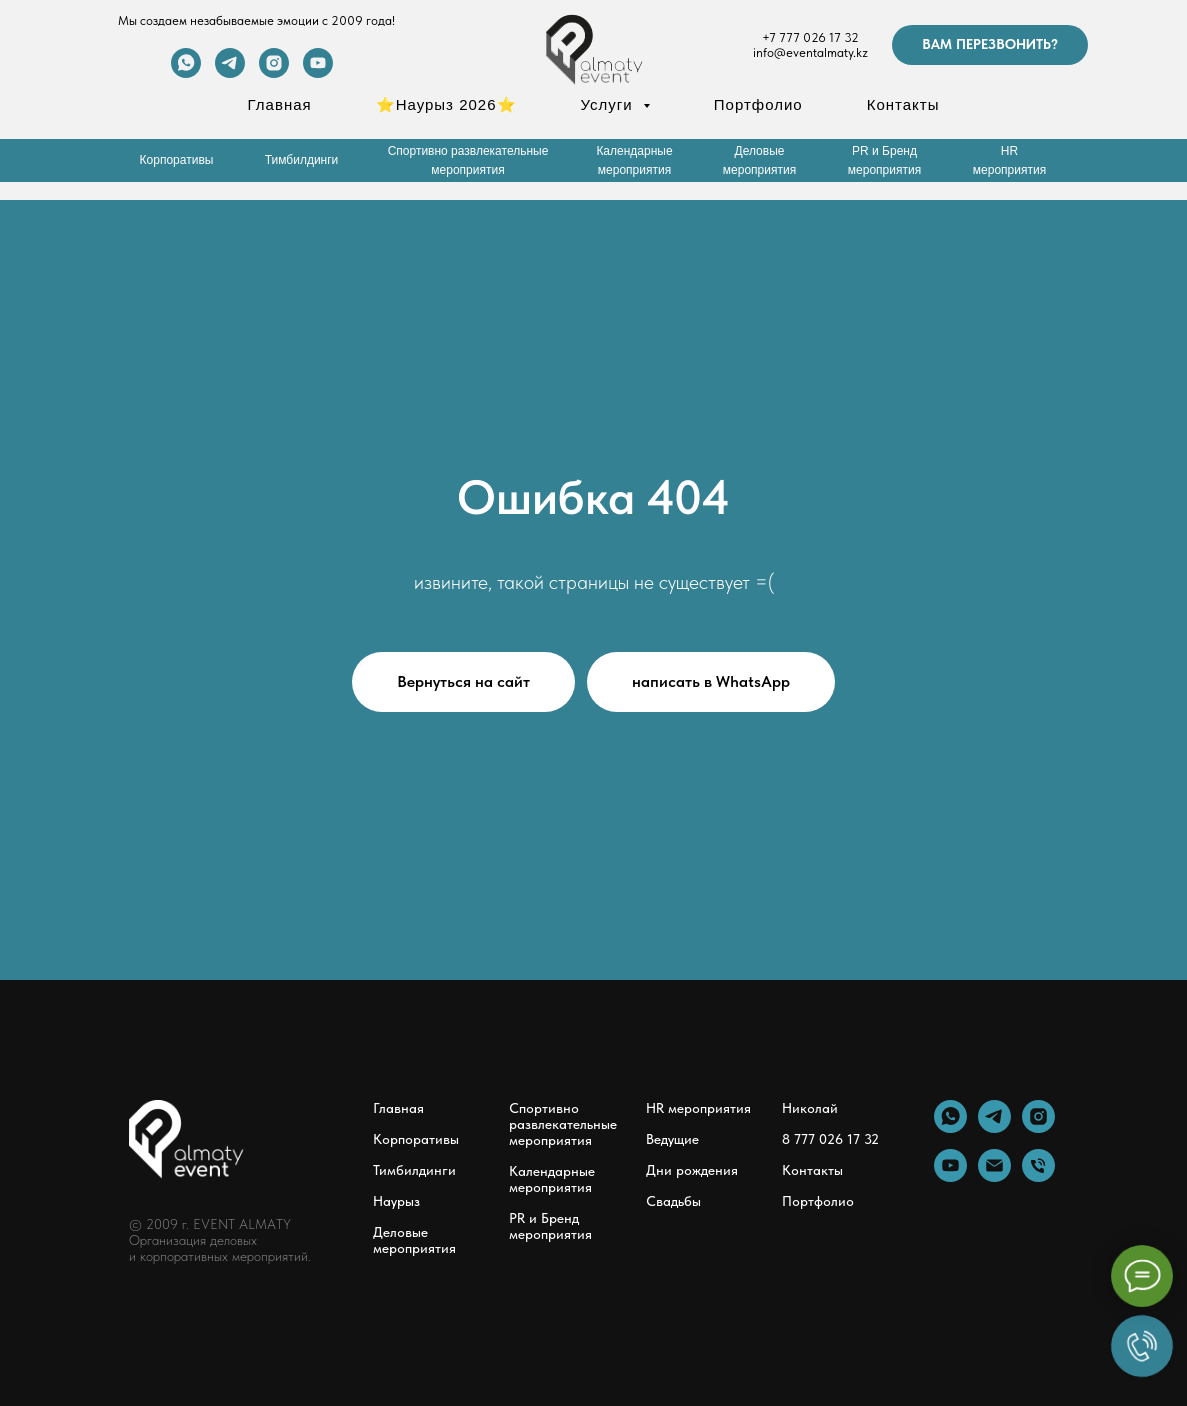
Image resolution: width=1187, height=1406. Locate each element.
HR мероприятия (698, 1108)
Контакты (903, 104)
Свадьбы (673, 1201)
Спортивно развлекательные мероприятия (563, 1124)
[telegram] (230, 72)
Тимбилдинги (414, 1170)
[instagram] (274, 72)
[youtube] (318, 72)
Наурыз (396, 1201)
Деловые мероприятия (414, 1240)
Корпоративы (416, 1139)
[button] (990, 45)
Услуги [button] (609, 104)
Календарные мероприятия (552, 1179)
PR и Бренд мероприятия (550, 1226)
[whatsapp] (186, 72)
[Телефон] (1038, 1176)
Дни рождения (692, 1170)
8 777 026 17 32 (830, 1139)
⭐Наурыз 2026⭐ (446, 104)
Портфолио (758, 104)
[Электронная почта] (994, 1176)
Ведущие (672, 1139)
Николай (810, 1108)
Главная (280, 104)
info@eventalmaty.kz (810, 52)
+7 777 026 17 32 (810, 37)
